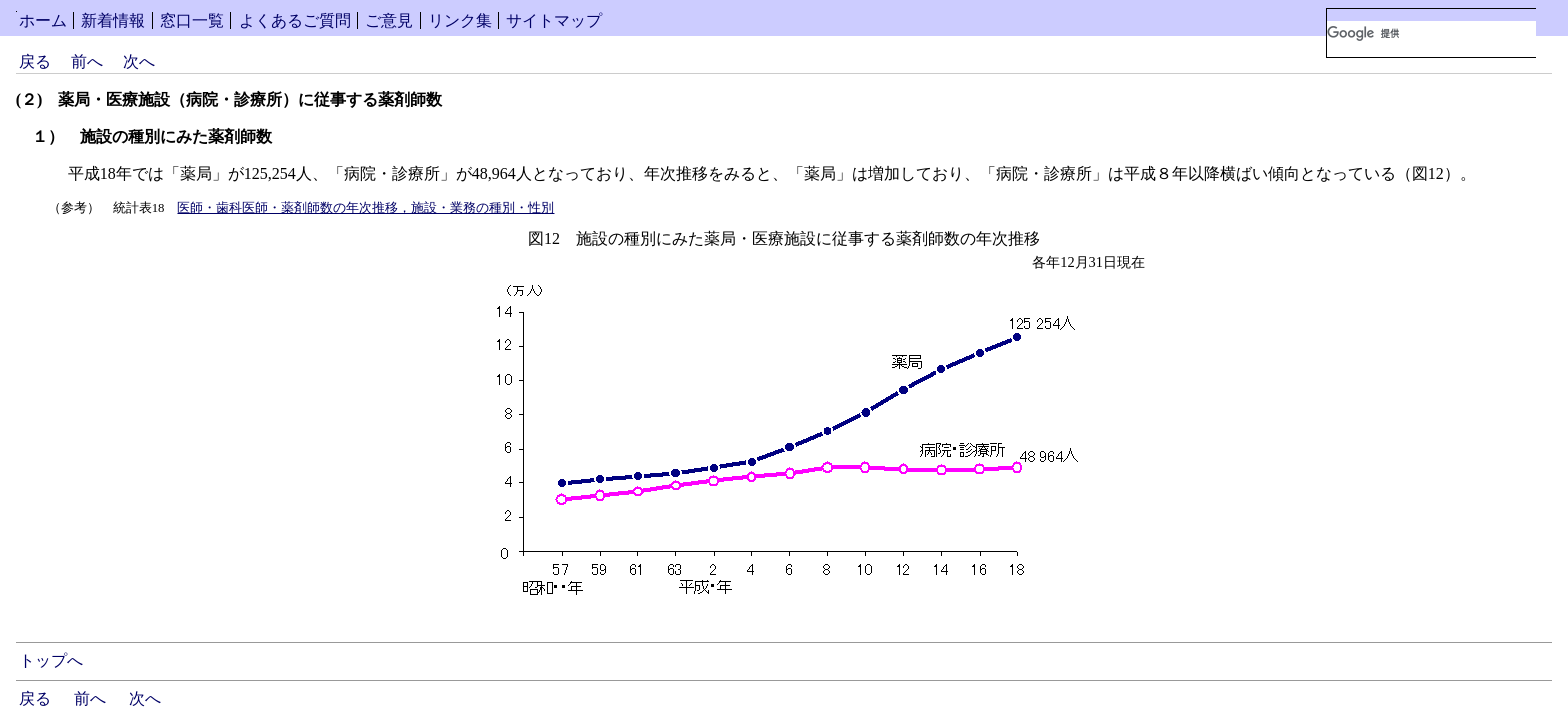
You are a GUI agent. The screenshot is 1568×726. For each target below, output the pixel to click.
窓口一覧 (192, 20)
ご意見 (389, 20)
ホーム (43, 20)
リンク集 (460, 20)
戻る (35, 61)
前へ (87, 61)
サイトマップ (554, 20)
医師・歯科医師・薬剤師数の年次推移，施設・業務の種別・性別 (365, 208)
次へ (139, 61)
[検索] (1431, 33)
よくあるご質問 (295, 20)
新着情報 (113, 20)
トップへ (51, 660)
